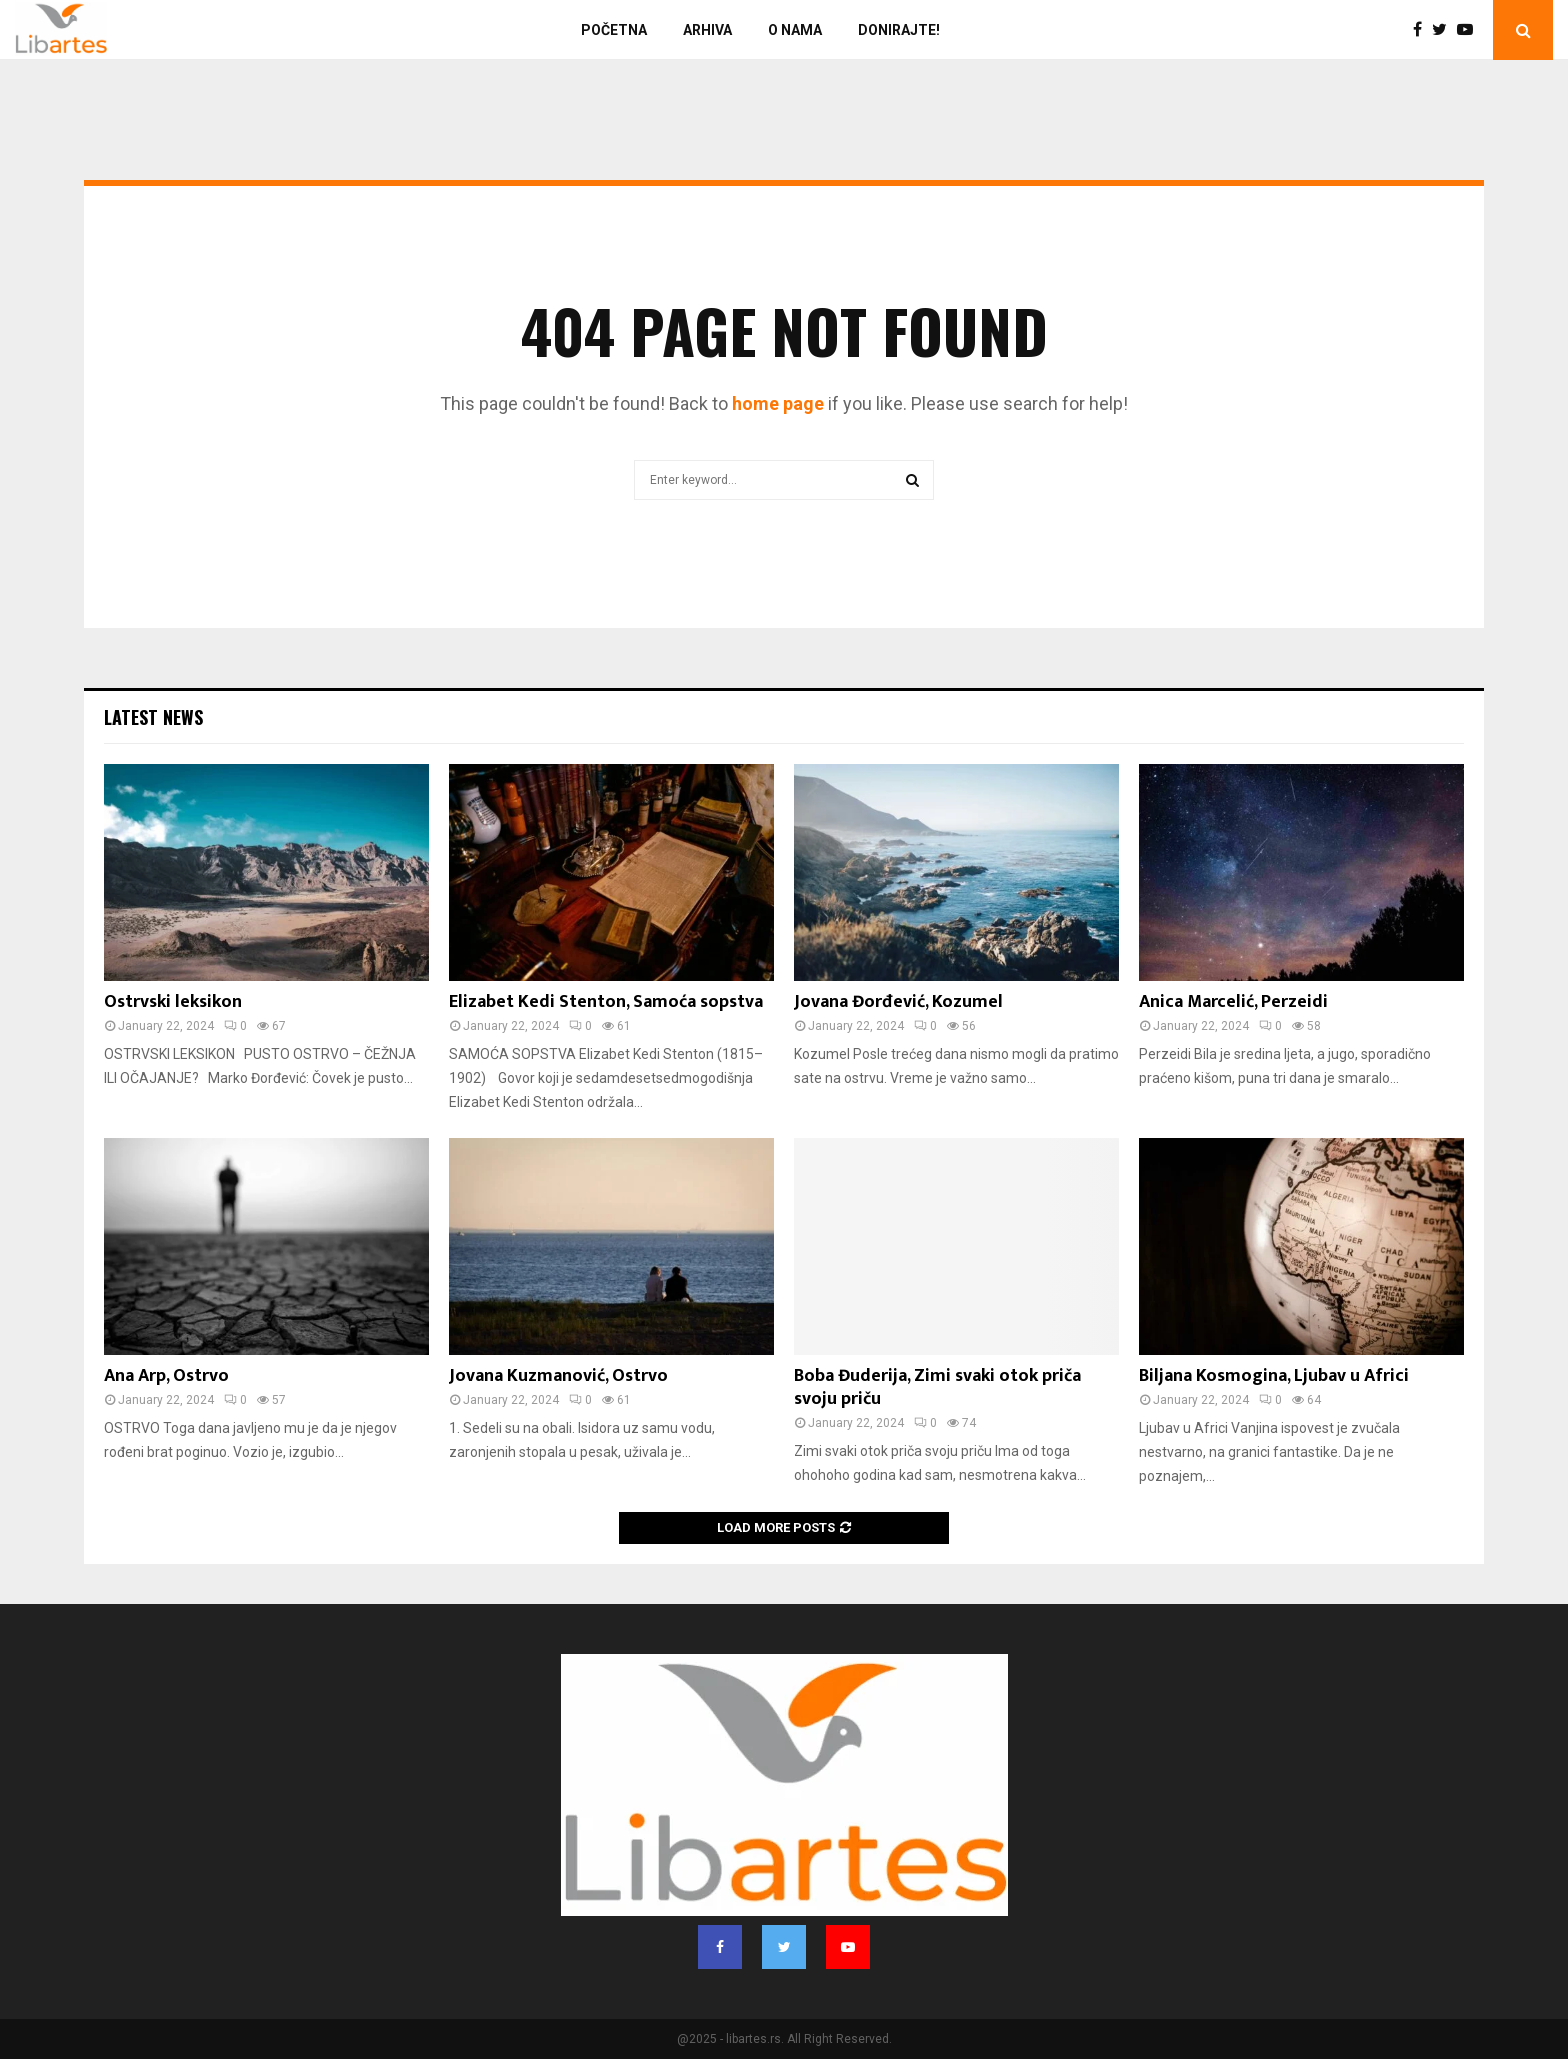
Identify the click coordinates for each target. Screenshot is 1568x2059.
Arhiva (707, 30)
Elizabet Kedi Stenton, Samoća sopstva (606, 1002)
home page (778, 403)
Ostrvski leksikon (173, 1002)
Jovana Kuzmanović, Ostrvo (558, 1376)
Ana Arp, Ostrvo (166, 1376)
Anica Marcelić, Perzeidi (1233, 1002)
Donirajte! (899, 30)
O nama (795, 30)
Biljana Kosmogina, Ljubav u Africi (1274, 1376)
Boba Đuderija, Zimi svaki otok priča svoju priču (937, 1387)
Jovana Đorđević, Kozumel (898, 1002)
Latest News (153, 717)
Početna (614, 30)
